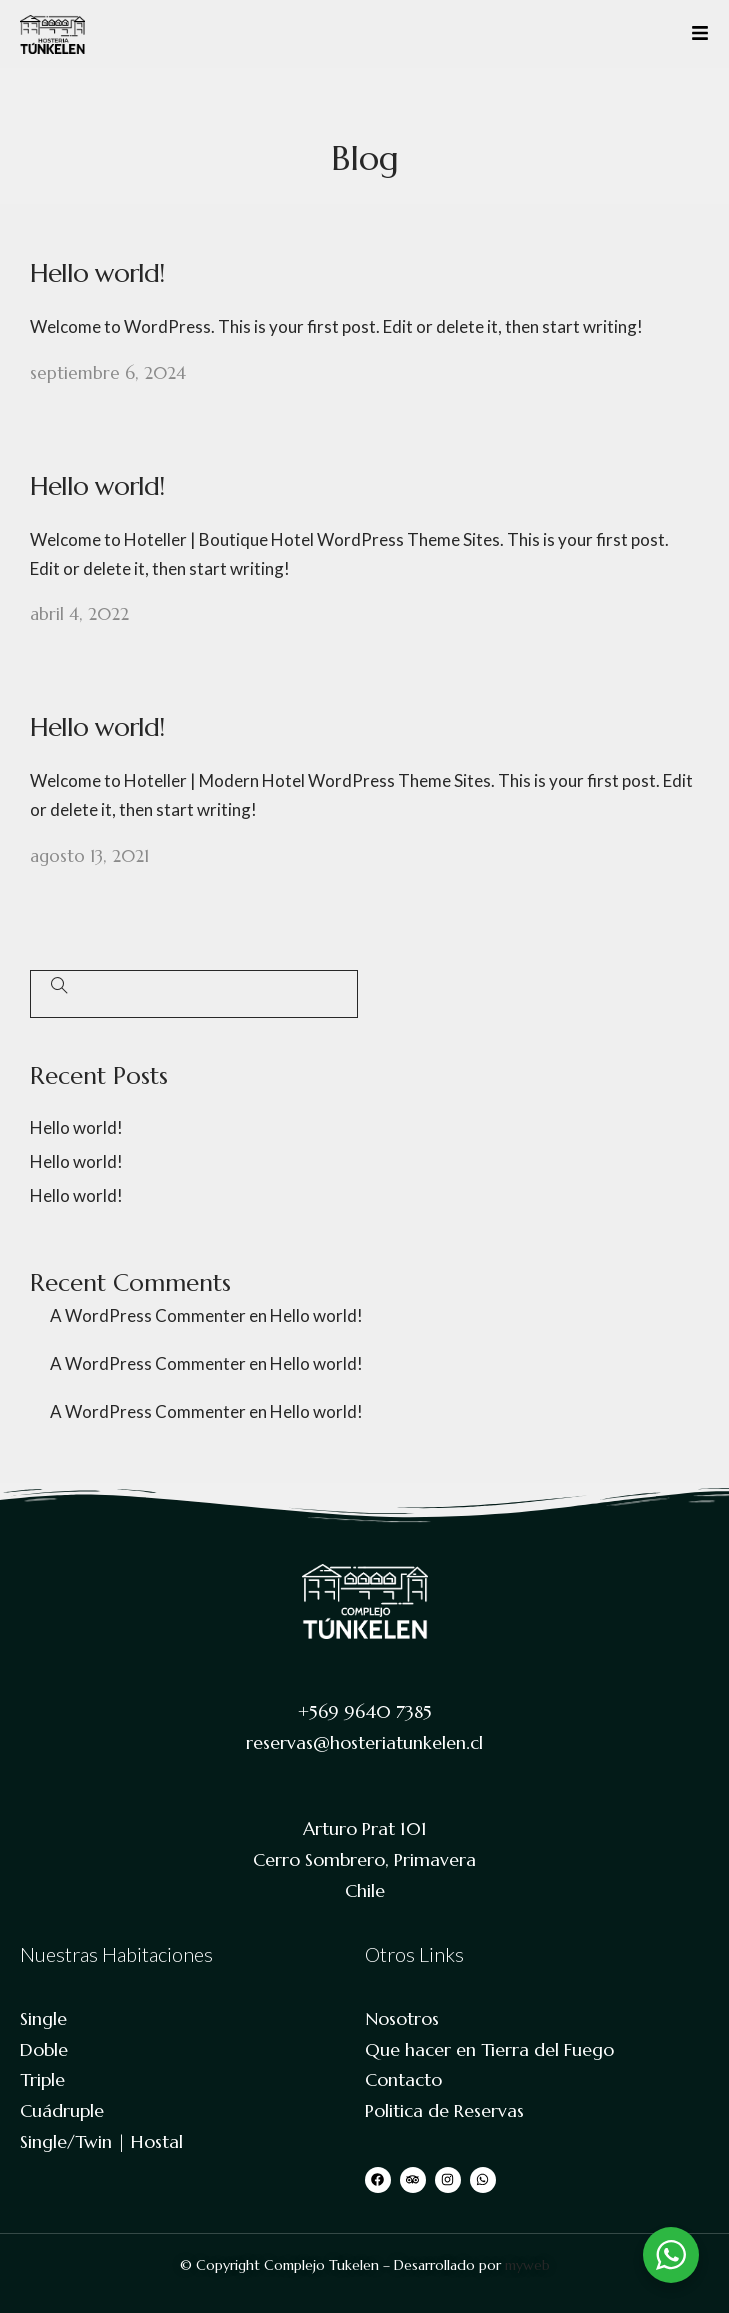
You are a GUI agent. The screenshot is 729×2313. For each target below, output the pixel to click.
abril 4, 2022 (79, 614)
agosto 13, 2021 (89, 856)
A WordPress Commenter (148, 1315)
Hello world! (97, 273)
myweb (527, 2265)
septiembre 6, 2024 (108, 373)
